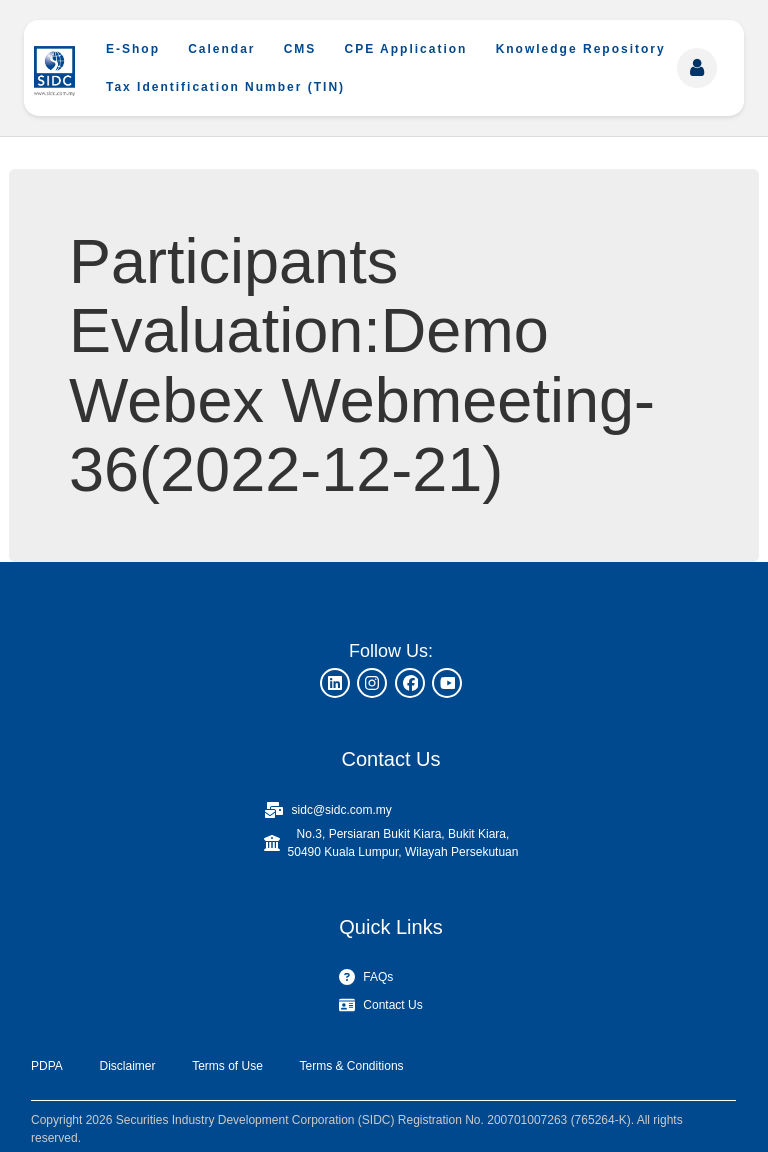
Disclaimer (127, 1066)
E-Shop (133, 49)
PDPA (47, 1066)
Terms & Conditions (352, 1066)
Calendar (221, 49)
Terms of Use (227, 1066)
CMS (300, 49)
